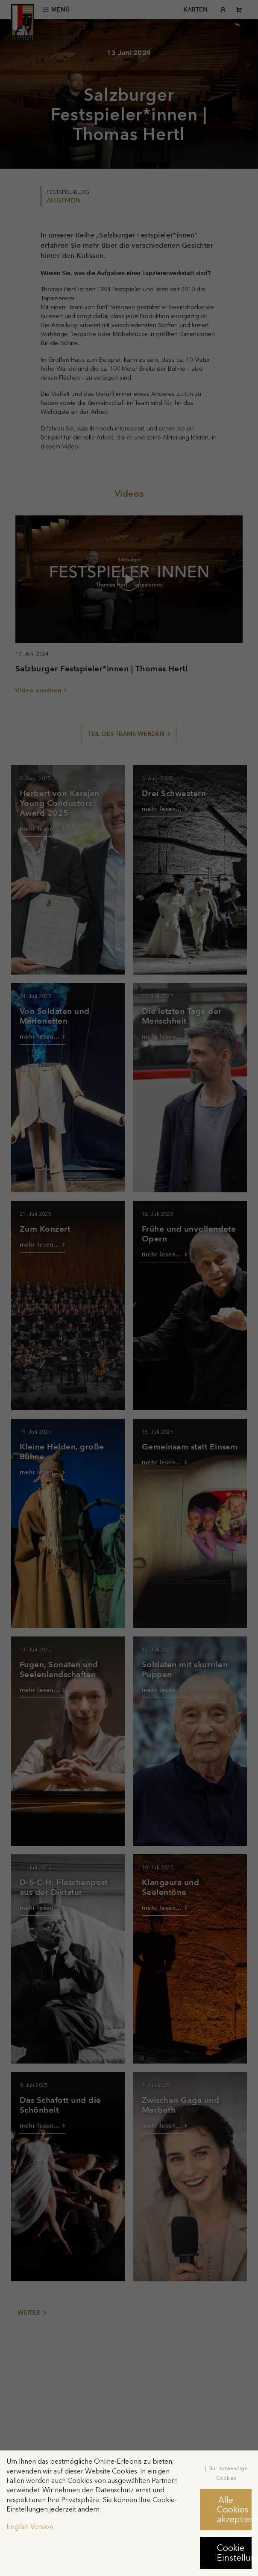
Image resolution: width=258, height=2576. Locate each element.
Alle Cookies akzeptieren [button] (234, 2509)
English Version (29, 2527)
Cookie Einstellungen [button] (234, 2552)
